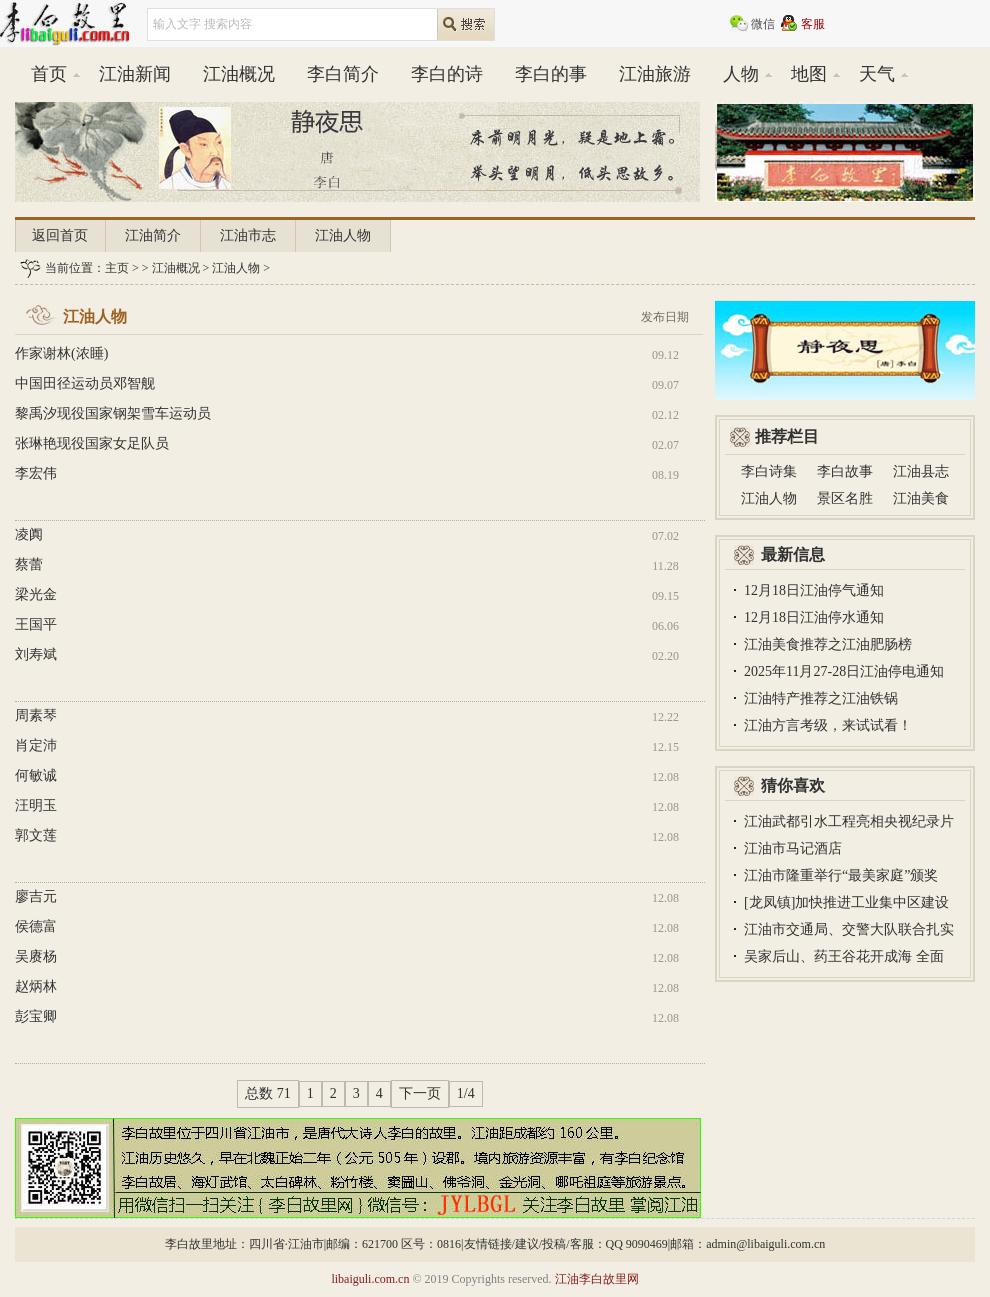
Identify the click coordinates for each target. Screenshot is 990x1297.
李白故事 (845, 471)
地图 (809, 74)
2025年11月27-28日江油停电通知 (844, 671)
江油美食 (921, 498)
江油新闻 (135, 74)
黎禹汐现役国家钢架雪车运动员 (113, 413)
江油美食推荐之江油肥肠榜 (828, 644)
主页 (117, 268)
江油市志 (248, 235)
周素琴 (36, 715)
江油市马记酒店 (793, 848)
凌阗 (29, 534)
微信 (763, 24)
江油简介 (153, 235)
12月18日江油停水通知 (814, 617)
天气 (877, 74)
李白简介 (343, 74)
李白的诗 (447, 74)
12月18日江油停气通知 (814, 590)
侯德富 (36, 926)
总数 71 (268, 1093)
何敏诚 (36, 775)
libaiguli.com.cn (370, 1279)
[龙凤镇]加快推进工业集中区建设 (846, 902)
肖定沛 (36, 745)
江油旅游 (655, 74)
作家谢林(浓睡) (61, 353)
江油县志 (921, 471)
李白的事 (551, 74)
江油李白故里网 (597, 1279)
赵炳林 (36, 986)
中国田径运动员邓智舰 (85, 383)
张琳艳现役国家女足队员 (92, 443)
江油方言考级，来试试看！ (828, 725)
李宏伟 (36, 473)
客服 (813, 24)
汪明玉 (36, 805)
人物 (741, 74)
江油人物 (343, 235)
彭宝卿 (36, 1016)
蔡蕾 (29, 564)
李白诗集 (769, 471)
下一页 (420, 1093)
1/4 (466, 1093)
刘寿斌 (36, 654)
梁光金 (36, 594)
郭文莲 (36, 835)
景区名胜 (845, 498)
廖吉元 (36, 896)
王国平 (36, 624)
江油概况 (239, 74)
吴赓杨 (36, 956)
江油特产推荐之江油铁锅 (821, 698)
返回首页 (60, 235)
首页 (49, 74)
